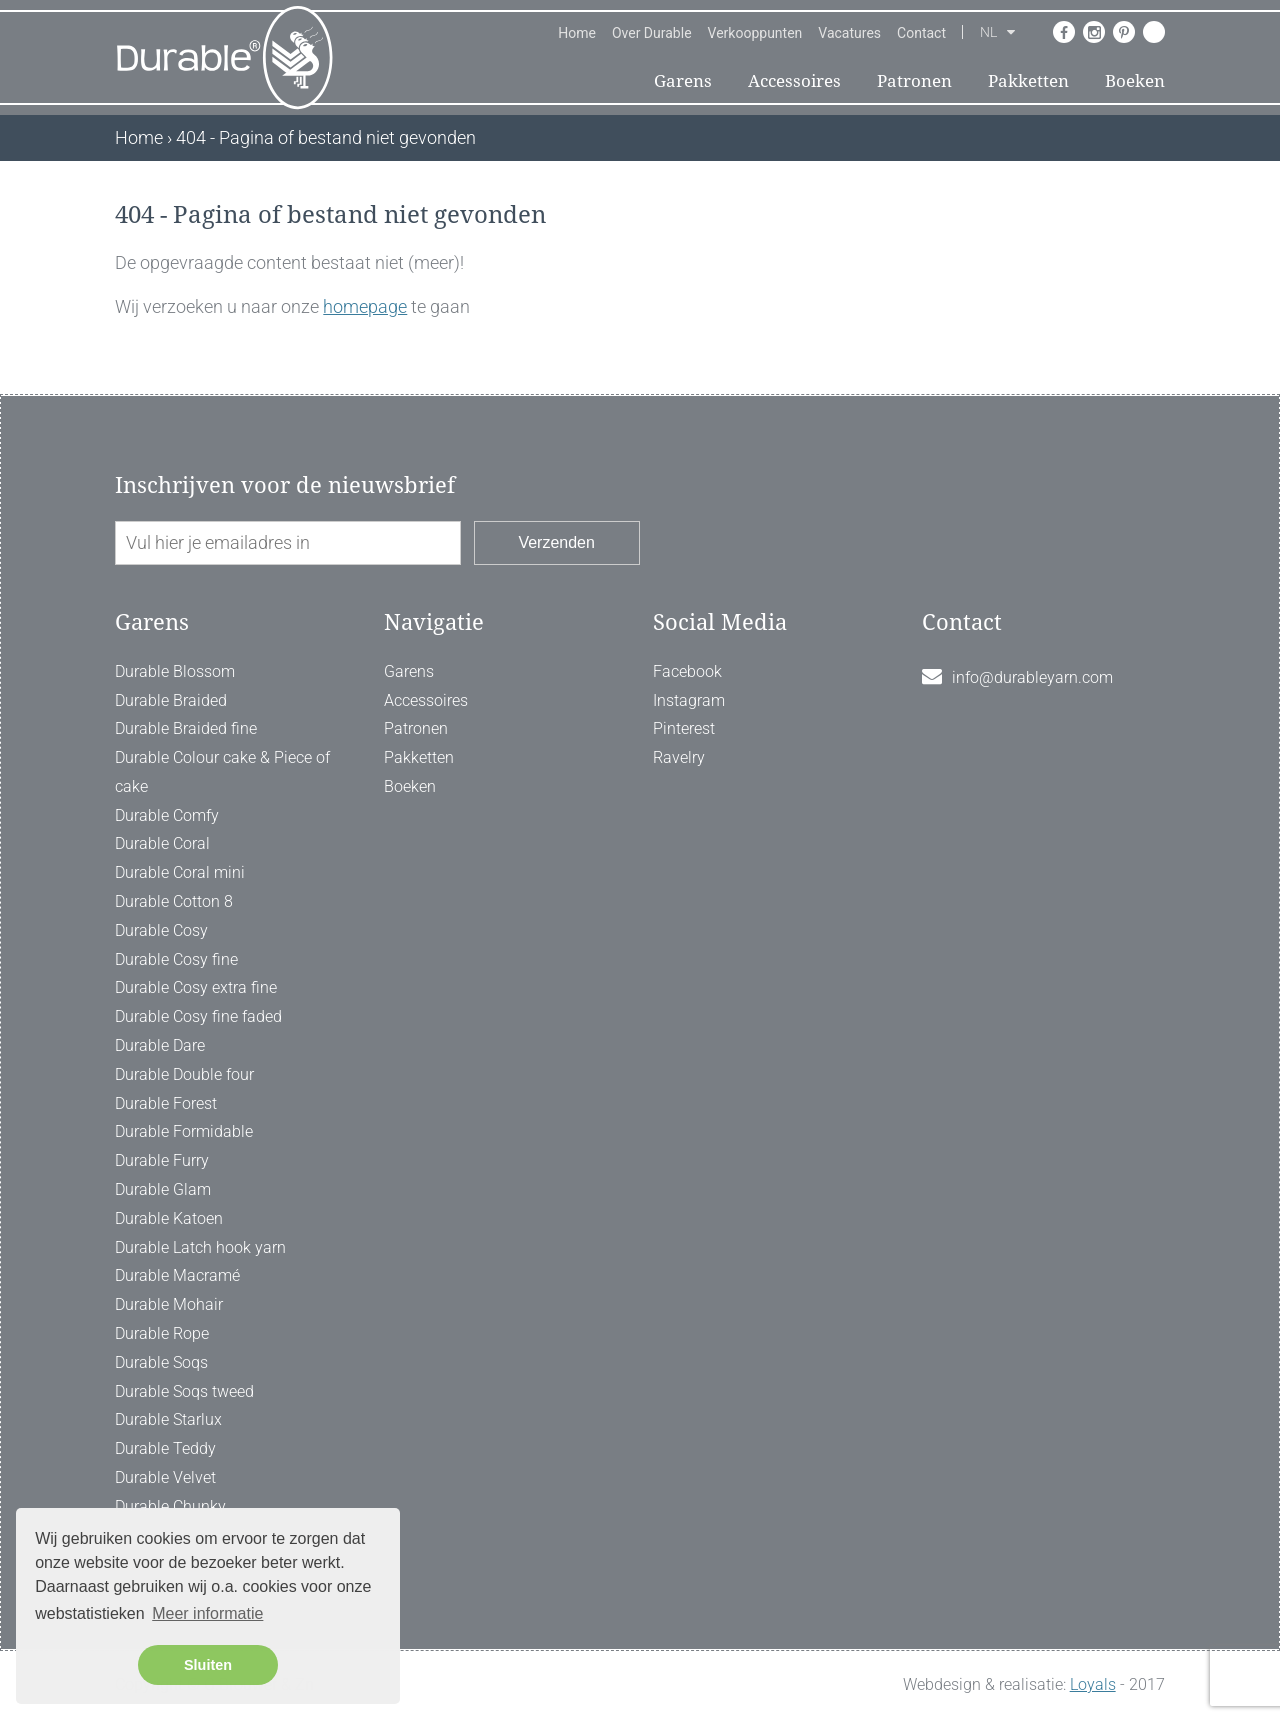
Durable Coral (162, 843)
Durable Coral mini (180, 872)
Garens (683, 81)
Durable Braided (171, 700)
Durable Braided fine (186, 728)
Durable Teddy (165, 1448)
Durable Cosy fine (176, 959)
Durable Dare (160, 1045)
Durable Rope (162, 1333)
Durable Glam (163, 1189)
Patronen (914, 81)
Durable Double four (184, 1074)
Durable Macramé (177, 1275)
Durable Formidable (184, 1131)
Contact (921, 33)
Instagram (689, 700)
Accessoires (794, 81)
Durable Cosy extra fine (196, 987)
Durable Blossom (175, 671)
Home (577, 33)
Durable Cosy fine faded (198, 1016)
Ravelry (679, 757)
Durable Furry (162, 1160)
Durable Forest (166, 1103)
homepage (365, 306)
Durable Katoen (169, 1218)
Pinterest (684, 728)
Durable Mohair (169, 1304)
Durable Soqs (161, 1362)
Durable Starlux (168, 1419)
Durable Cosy (161, 930)
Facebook (687, 671)
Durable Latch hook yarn (200, 1247)
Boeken (1135, 81)
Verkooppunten (755, 33)
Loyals (1093, 1684)
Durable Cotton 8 (174, 901)
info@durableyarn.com (1032, 677)
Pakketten (1028, 81)
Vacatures (849, 33)
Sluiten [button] (208, 1665)
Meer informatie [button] (207, 1613)
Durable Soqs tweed (184, 1391)
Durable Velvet (165, 1477)
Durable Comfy (167, 815)
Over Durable (652, 33)
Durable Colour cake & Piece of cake (222, 772)
